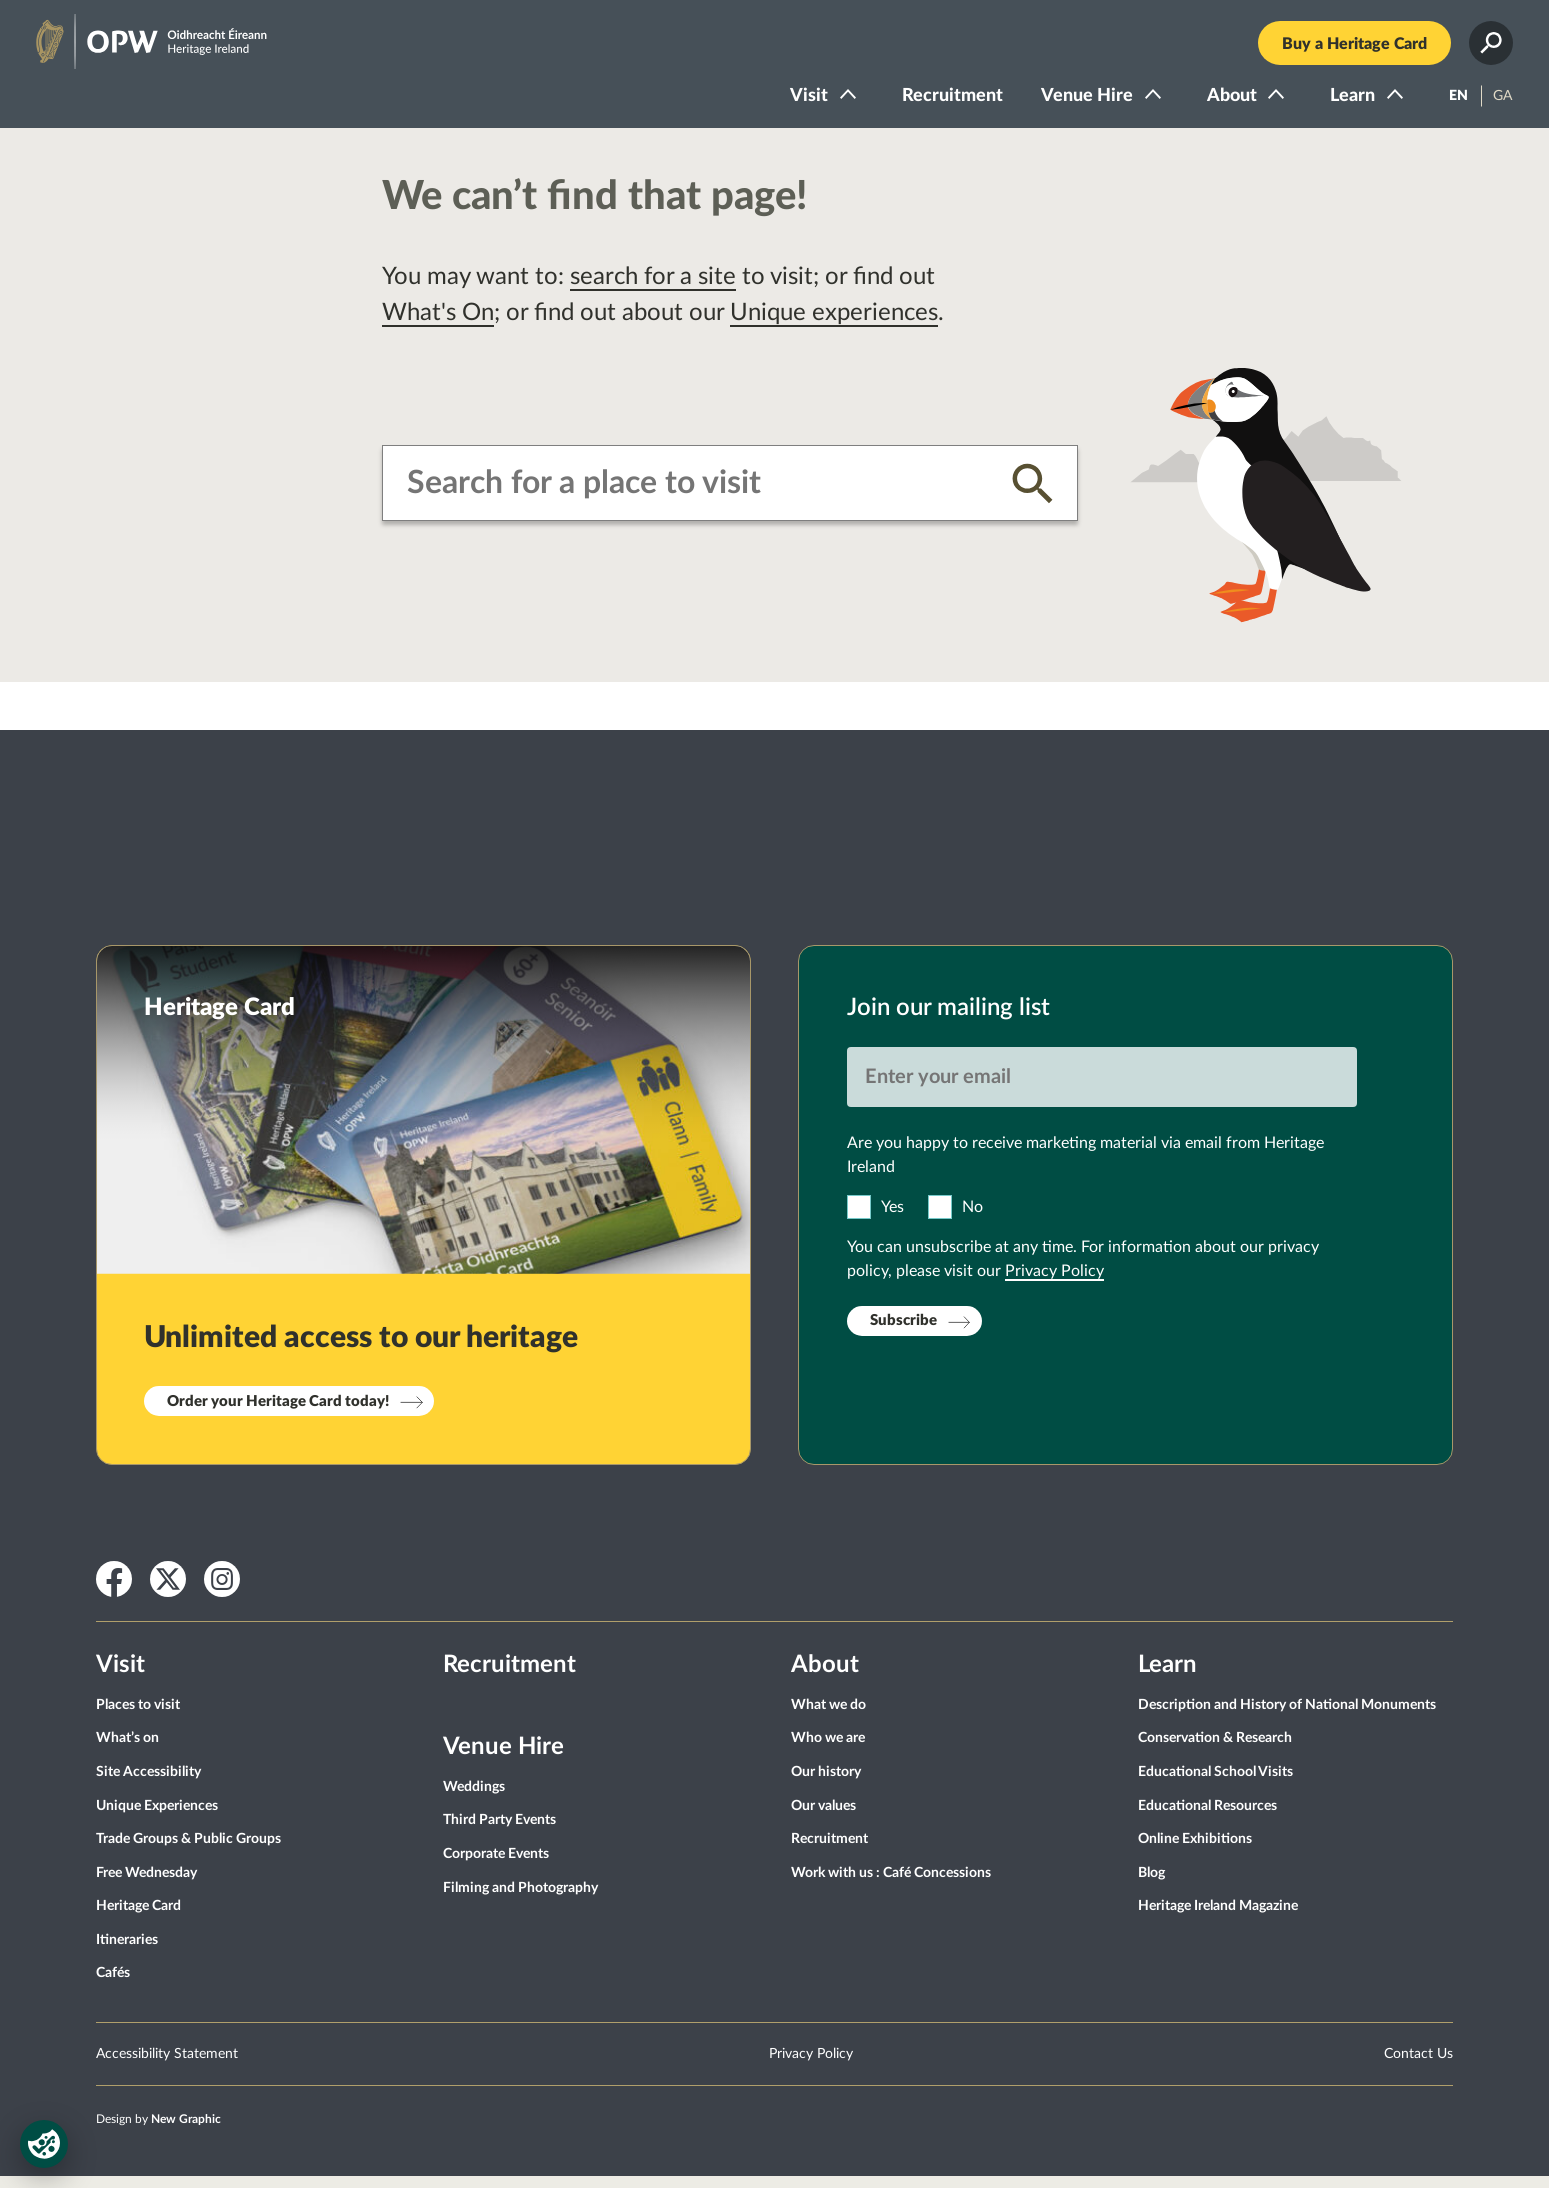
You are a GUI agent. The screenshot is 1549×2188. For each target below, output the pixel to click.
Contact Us (1418, 2066)
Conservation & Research (1215, 1751)
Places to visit (138, 1717)
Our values (823, 1818)
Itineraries (127, 1952)
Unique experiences (834, 325)
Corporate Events (496, 1866)
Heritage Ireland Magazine (1218, 1919)
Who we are (828, 1751)
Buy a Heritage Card (1343, 50)
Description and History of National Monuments (1287, 1717)
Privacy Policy (1054, 1283)
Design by (158, 2131)
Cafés (113, 1986)
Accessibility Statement (167, 2066)
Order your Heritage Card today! (278, 1413)
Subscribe (903, 1333)
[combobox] (694, 495)
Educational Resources (1207, 1818)
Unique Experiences (157, 1818)
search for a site (653, 289)
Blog (1151, 1885)
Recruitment (941, 102)
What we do (828, 1717)
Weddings (474, 1799)
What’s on (127, 1751)
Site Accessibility (148, 1784)
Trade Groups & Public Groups (188, 1851)
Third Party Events (499, 1833)
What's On (438, 325)
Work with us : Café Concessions (891, 1885)
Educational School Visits (1215, 1784)
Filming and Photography (520, 1900)
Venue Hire (1076, 102)
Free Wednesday (146, 1885)
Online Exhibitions (1195, 1851)
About (1221, 102)
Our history (826, 1784)
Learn (1341, 102)
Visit (798, 102)
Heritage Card (138, 1919)
